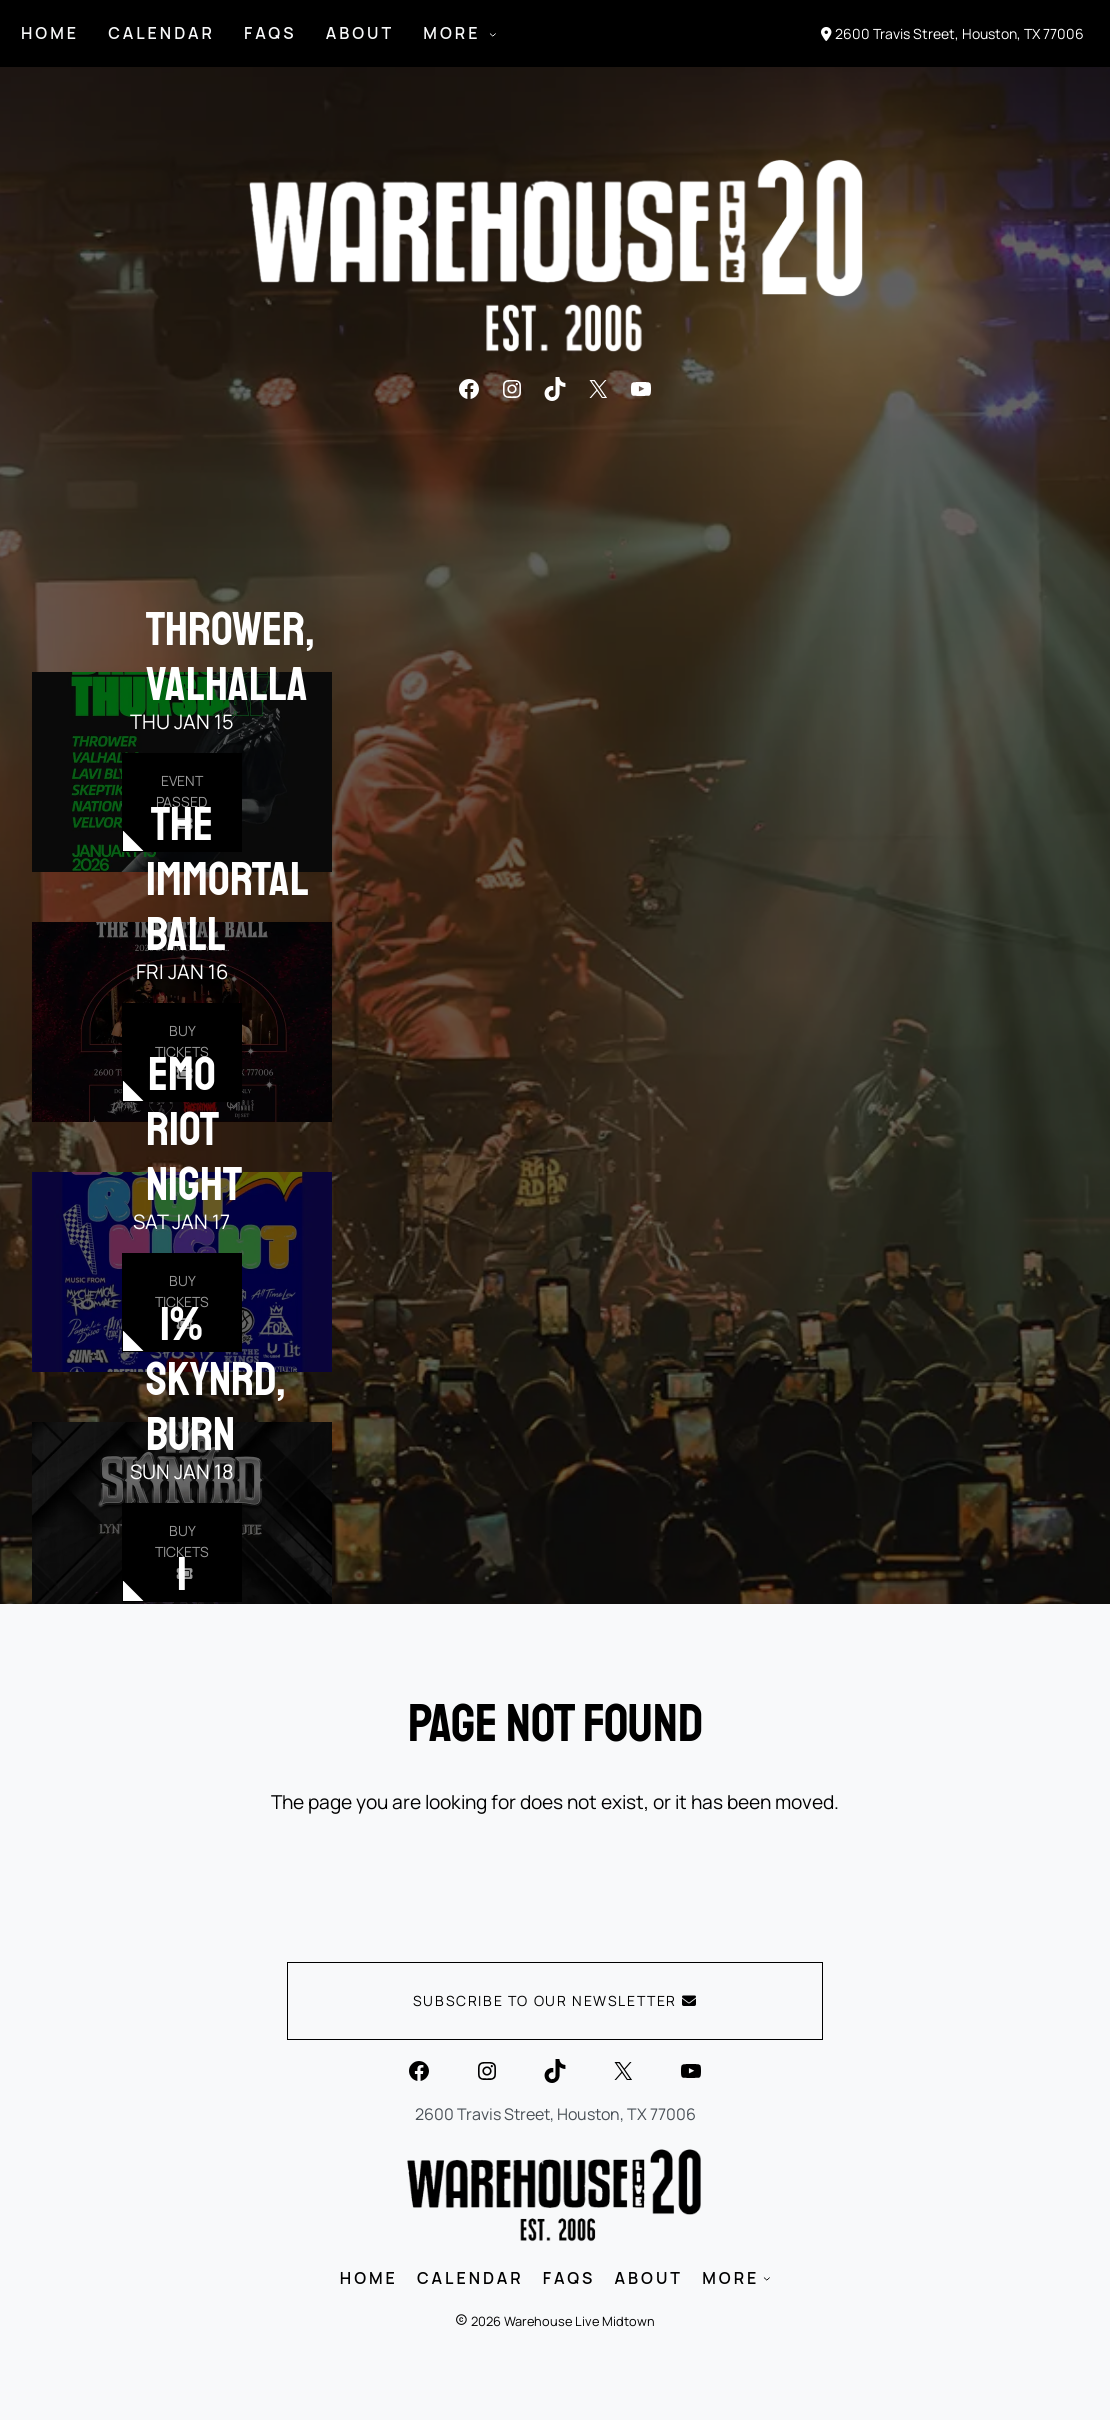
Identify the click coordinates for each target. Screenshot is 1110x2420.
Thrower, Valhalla (230, 656)
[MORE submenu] (493, 34)
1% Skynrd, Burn (216, 1379)
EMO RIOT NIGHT (194, 1129)
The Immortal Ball (227, 879)
